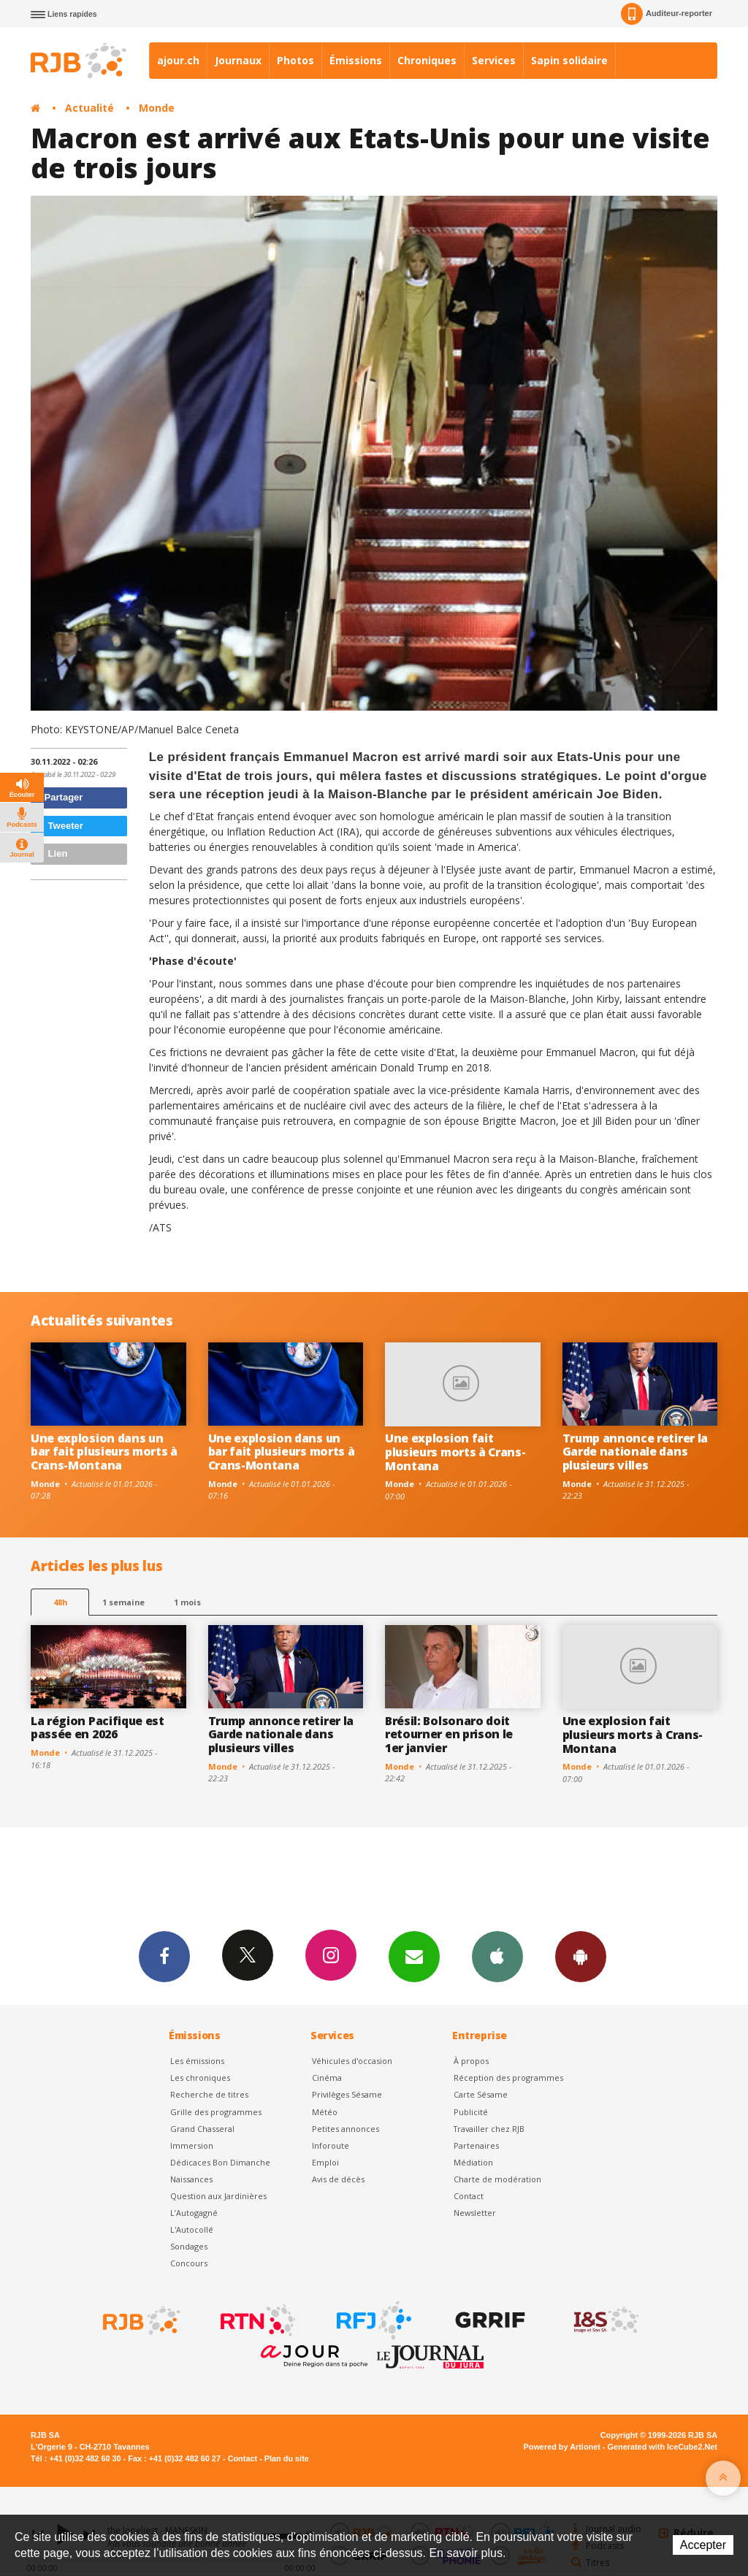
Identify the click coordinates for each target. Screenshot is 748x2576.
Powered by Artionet (562, 2446)
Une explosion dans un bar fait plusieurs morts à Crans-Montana (104, 1452)
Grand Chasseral (202, 2128)
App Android (580, 1956)
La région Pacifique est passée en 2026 (97, 1728)
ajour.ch (178, 60)
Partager (59, 797)
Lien (51, 853)
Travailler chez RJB (489, 2128)
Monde (157, 108)
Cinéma (327, 2077)
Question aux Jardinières (218, 2196)
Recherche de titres (209, 2094)
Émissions (355, 60)
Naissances (191, 2179)
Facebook (164, 1956)
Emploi (325, 2162)
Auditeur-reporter (666, 14)
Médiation (473, 2162)
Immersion (191, 2145)
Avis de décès (338, 2179)
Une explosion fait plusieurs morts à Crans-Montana (455, 1452)
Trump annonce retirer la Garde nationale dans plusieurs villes (635, 1452)
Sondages (188, 2246)
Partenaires (476, 2145)
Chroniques (427, 60)
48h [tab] (60, 1602)
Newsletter (475, 2212)
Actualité (89, 108)
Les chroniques (200, 2077)
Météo (324, 2112)
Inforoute (330, 2145)
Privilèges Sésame (347, 2094)
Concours (188, 2263)
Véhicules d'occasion (352, 2060)
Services (494, 60)
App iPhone (497, 1956)
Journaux (238, 60)
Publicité (471, 2112)
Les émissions (197, 2060)
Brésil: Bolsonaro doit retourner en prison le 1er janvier (449, 1735)
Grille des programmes (216, 2112)
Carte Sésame (481, 2094)
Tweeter (59, 825)
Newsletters (414, 1956)
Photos (295, 60)
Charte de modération (497, 2179)
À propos (471, 2060)
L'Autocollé (191, 2229)
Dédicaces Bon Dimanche (220, 2162)
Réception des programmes (508, 2077)
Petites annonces (345, 2128)
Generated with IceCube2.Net (662, 2446)
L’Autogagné (194, 2212)
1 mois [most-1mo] (187, 1602)
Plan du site (286, 2458)
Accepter (703, 2545)
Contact (469, 2196)
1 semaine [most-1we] (123, 1602)
